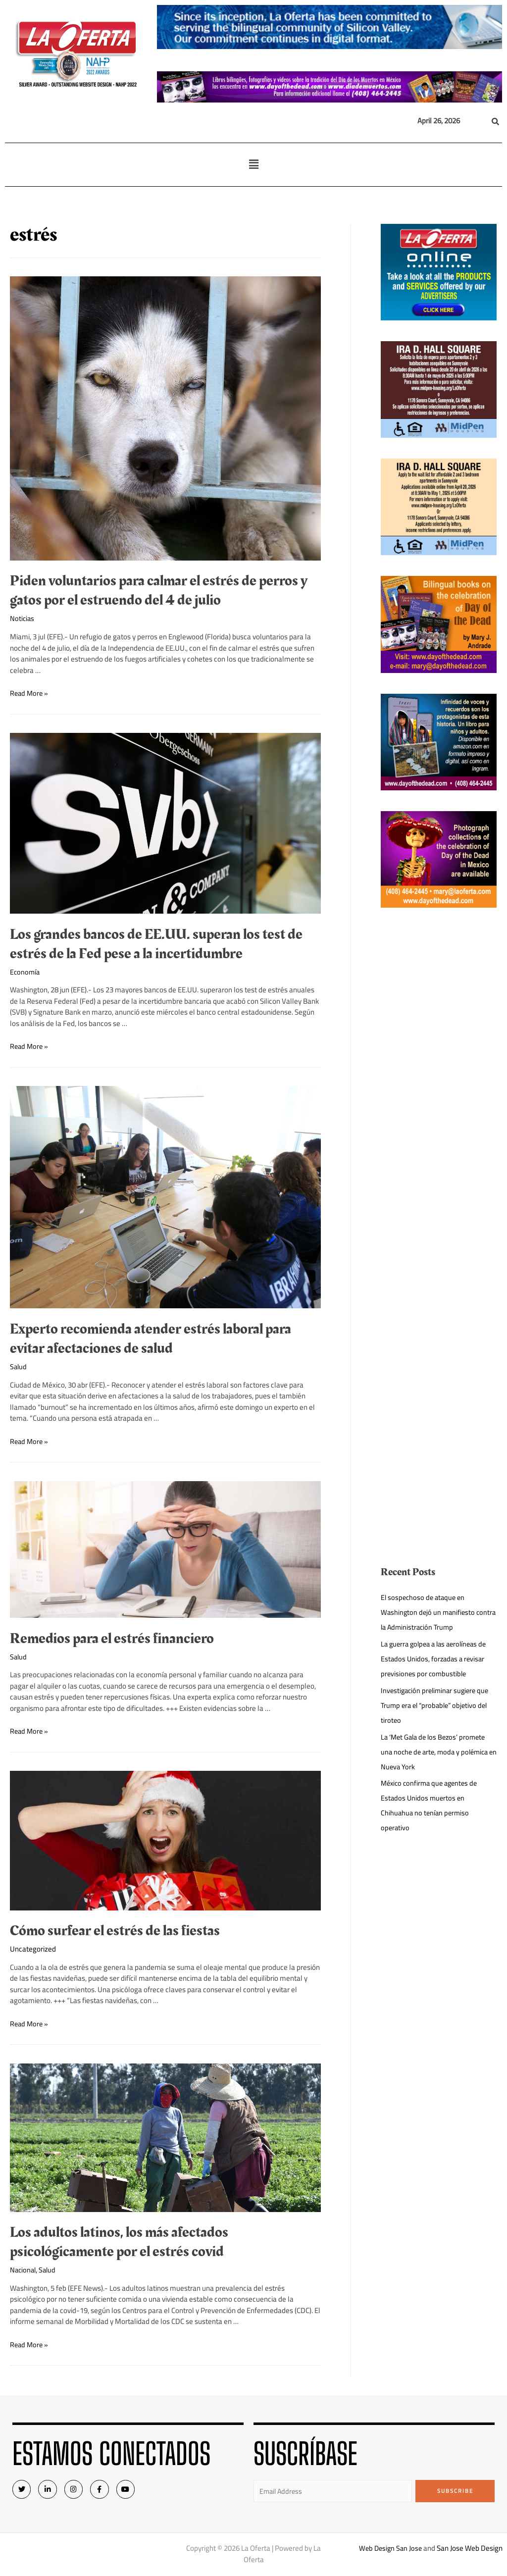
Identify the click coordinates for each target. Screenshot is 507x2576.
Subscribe (455, 2491)
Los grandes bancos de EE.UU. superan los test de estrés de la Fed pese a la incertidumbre (156, 944)
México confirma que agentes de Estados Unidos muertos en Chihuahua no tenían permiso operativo (432, 1805)
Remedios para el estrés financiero (112, 1638)
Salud (19, 1366)
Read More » (30, 693)
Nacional (24, 2270)
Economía (25, 972)
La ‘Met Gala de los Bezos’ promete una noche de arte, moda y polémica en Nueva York (437, 1752)
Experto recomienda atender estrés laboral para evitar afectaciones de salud (150, 1338)
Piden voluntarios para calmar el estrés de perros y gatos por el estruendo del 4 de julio (158, 590)
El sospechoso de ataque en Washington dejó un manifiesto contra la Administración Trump (430, 1612)
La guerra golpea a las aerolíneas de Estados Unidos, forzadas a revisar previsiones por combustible (437, 1659)
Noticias (22, 618)
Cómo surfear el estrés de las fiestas (115, 1931)
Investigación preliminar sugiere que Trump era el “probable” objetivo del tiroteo (437, 1705)
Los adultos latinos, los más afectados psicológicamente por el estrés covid (119, 2242)
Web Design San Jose (390, 2549)
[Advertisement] (439, 1077)
